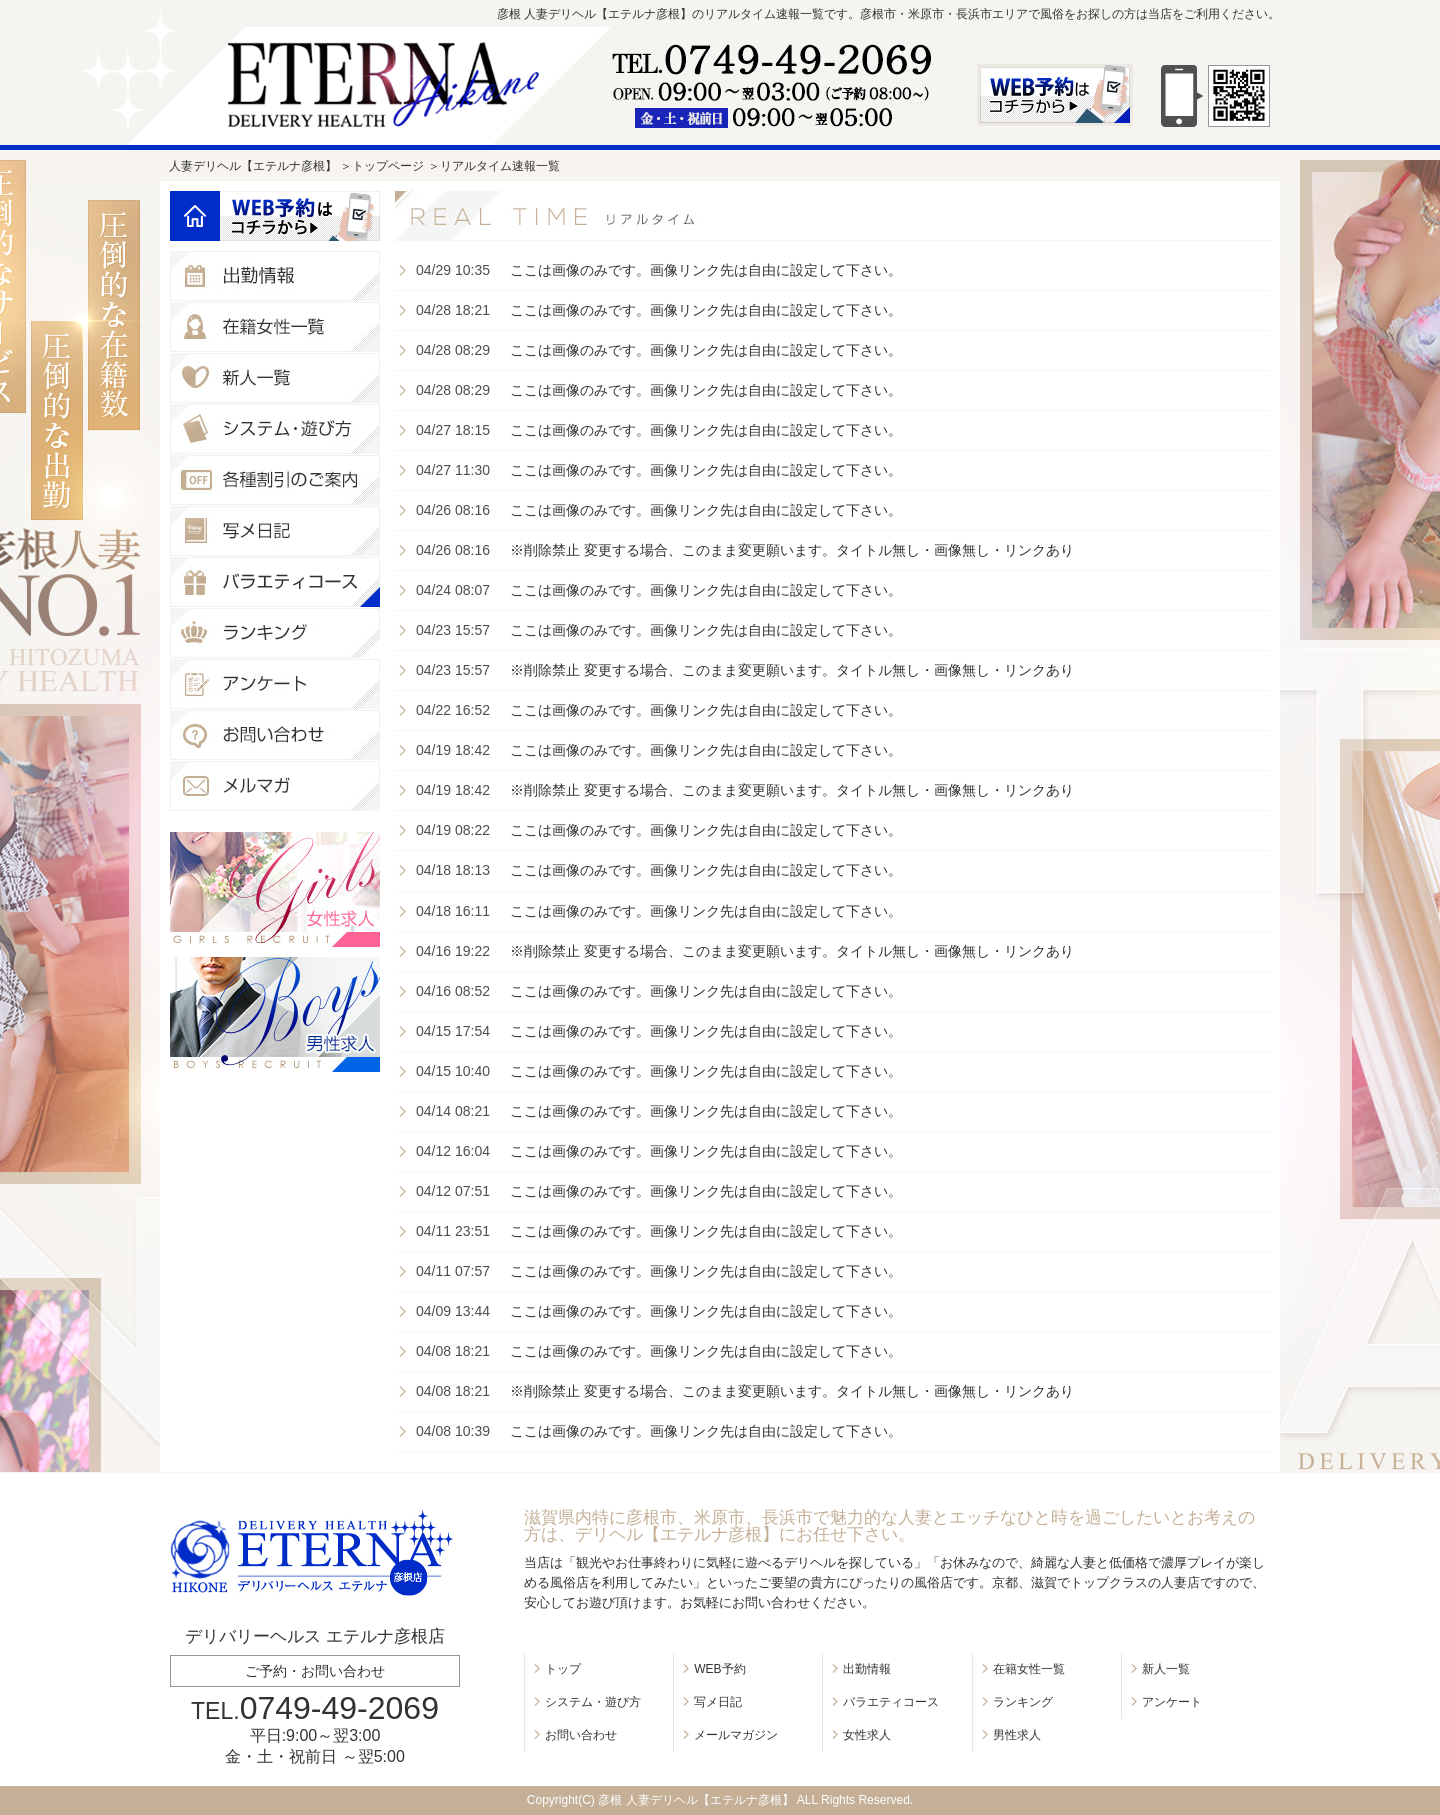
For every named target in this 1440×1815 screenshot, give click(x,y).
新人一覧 (1166, 1669)
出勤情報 (867, 1669)
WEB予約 (719, 1669)
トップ (563, 1669)
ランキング (1023, 1702)
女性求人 (867, 1735)
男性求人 (1017, 1735)
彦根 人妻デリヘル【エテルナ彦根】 (695, 1800)
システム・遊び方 (593, 1702)
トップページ (388, 166)
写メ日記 (718, 1702)
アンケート (1172, 1702)
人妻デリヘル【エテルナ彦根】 (253, 166)
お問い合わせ (581, 1735)
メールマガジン (736, 1735)
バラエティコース (891, 1702)
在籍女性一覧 (1029, 1669)
